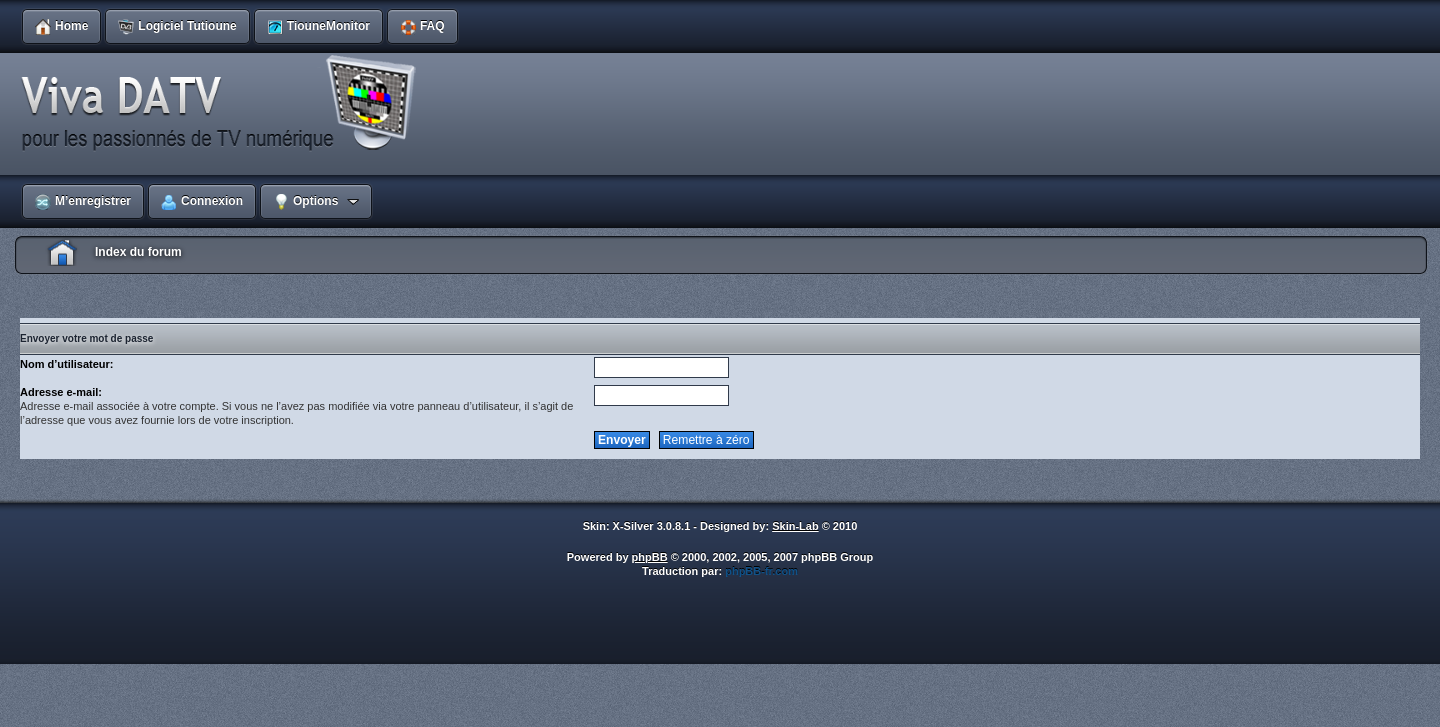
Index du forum (138, 252)
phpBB (650, 557)
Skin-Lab (795, 526)
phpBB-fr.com (761, 571)
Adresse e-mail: (61, 392)
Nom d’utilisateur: (67, 364)
